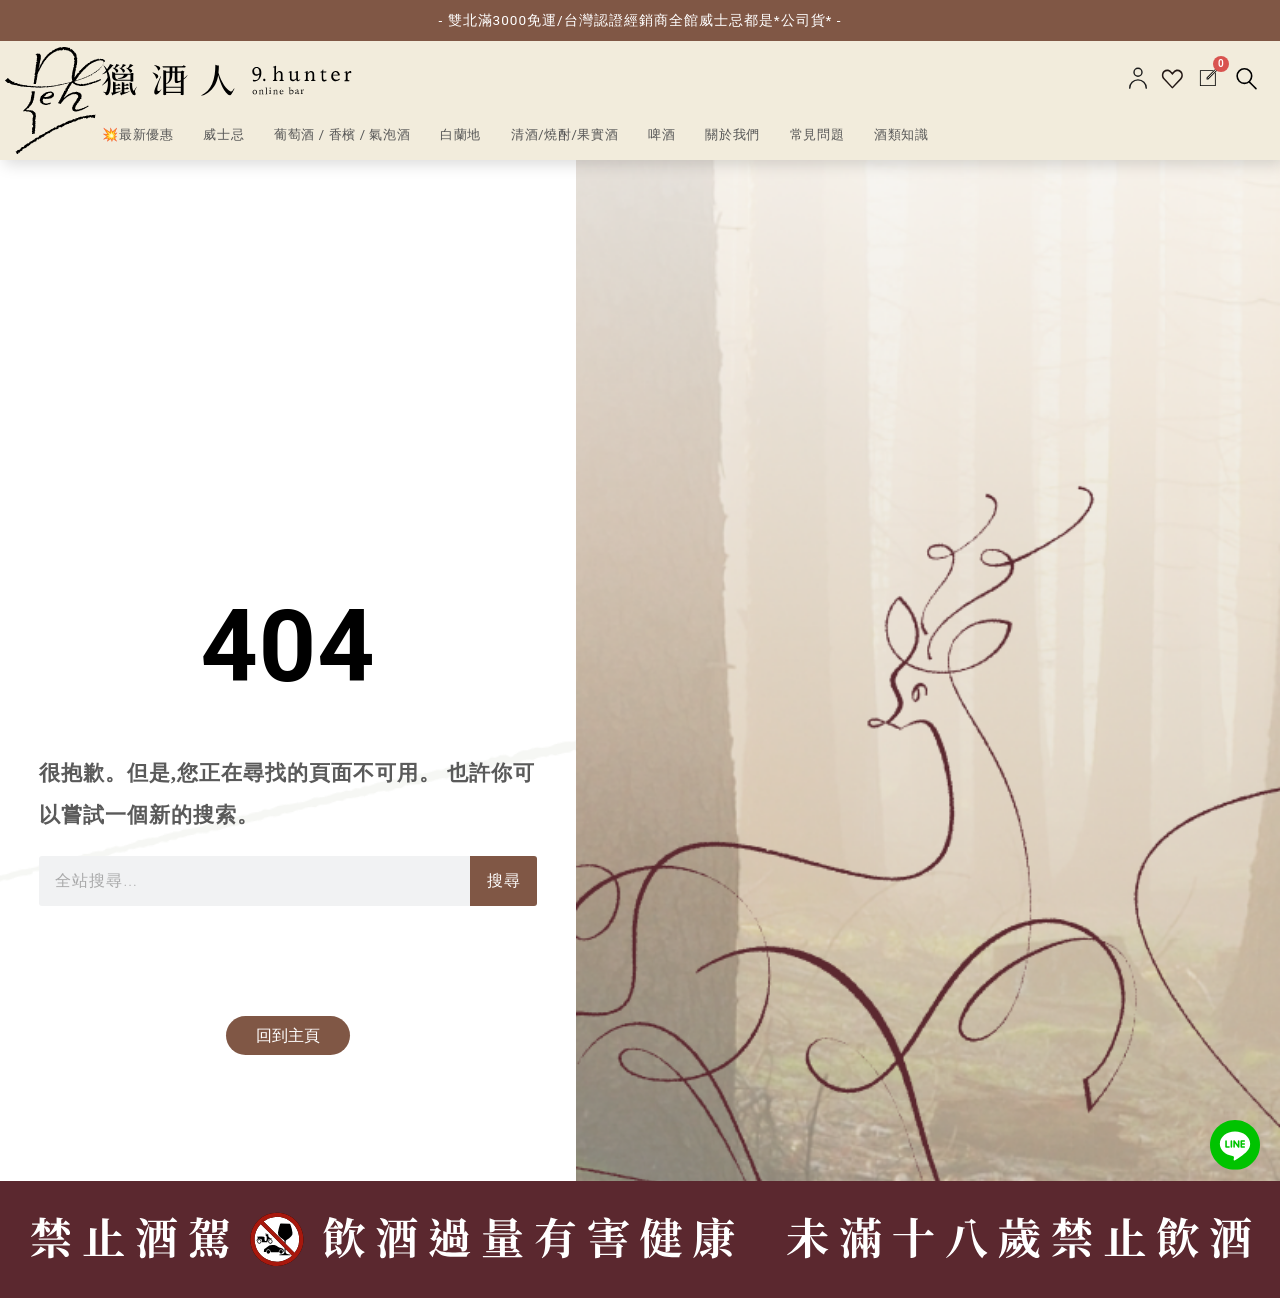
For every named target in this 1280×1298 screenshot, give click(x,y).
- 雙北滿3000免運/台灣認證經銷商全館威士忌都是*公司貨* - (640, 20)
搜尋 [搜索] (504, 880)
